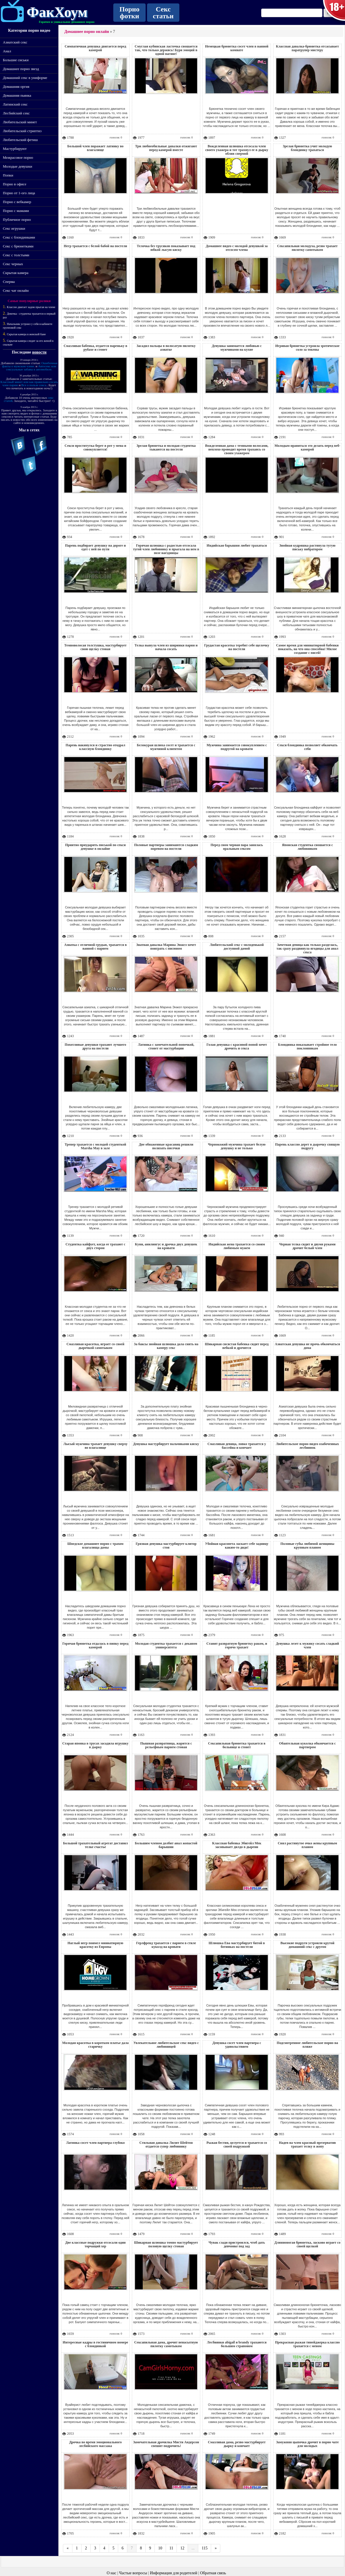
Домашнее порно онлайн (86, 31)
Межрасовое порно (18, 157)
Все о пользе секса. (34, 385)
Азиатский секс (15, 42)
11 (171, 2548)
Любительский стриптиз (22, 131)
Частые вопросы (133, 2573)
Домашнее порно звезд (21, 69)
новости (39, 352)
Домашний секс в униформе (25, 78)
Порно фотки (130, 12)
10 (160, 2548)
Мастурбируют (15, 148)
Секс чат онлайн (16, 290)
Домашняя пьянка (17, 95)
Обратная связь (213, 2573)
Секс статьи (163, 12)
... (193, 2548)
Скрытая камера (15, 273)
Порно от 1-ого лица (19, 193)
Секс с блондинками (19, 237)
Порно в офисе (14, 184)
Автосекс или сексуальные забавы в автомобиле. (31, 367)
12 (182, 2548)
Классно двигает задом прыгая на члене (31, 307)
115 (204, 2548)
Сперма (9, 281)
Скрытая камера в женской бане (26, 334)
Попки (8, 175)
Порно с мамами (16, 211)
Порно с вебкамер (17, 202)
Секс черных (13, 264)
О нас (111, 2573)
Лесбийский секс (16, 113)
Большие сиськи (16, 60)
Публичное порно (17, 219)
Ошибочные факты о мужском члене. (30, 364)
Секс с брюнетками (18, 246)
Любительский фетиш (20, 140)
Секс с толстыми (16, 255)
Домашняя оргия (16, 86)
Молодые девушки (17, 166)
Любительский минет (20, 122)
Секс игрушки (14, 228)
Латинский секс (15, 104)
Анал (7, 51)
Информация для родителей (173, 2573)
